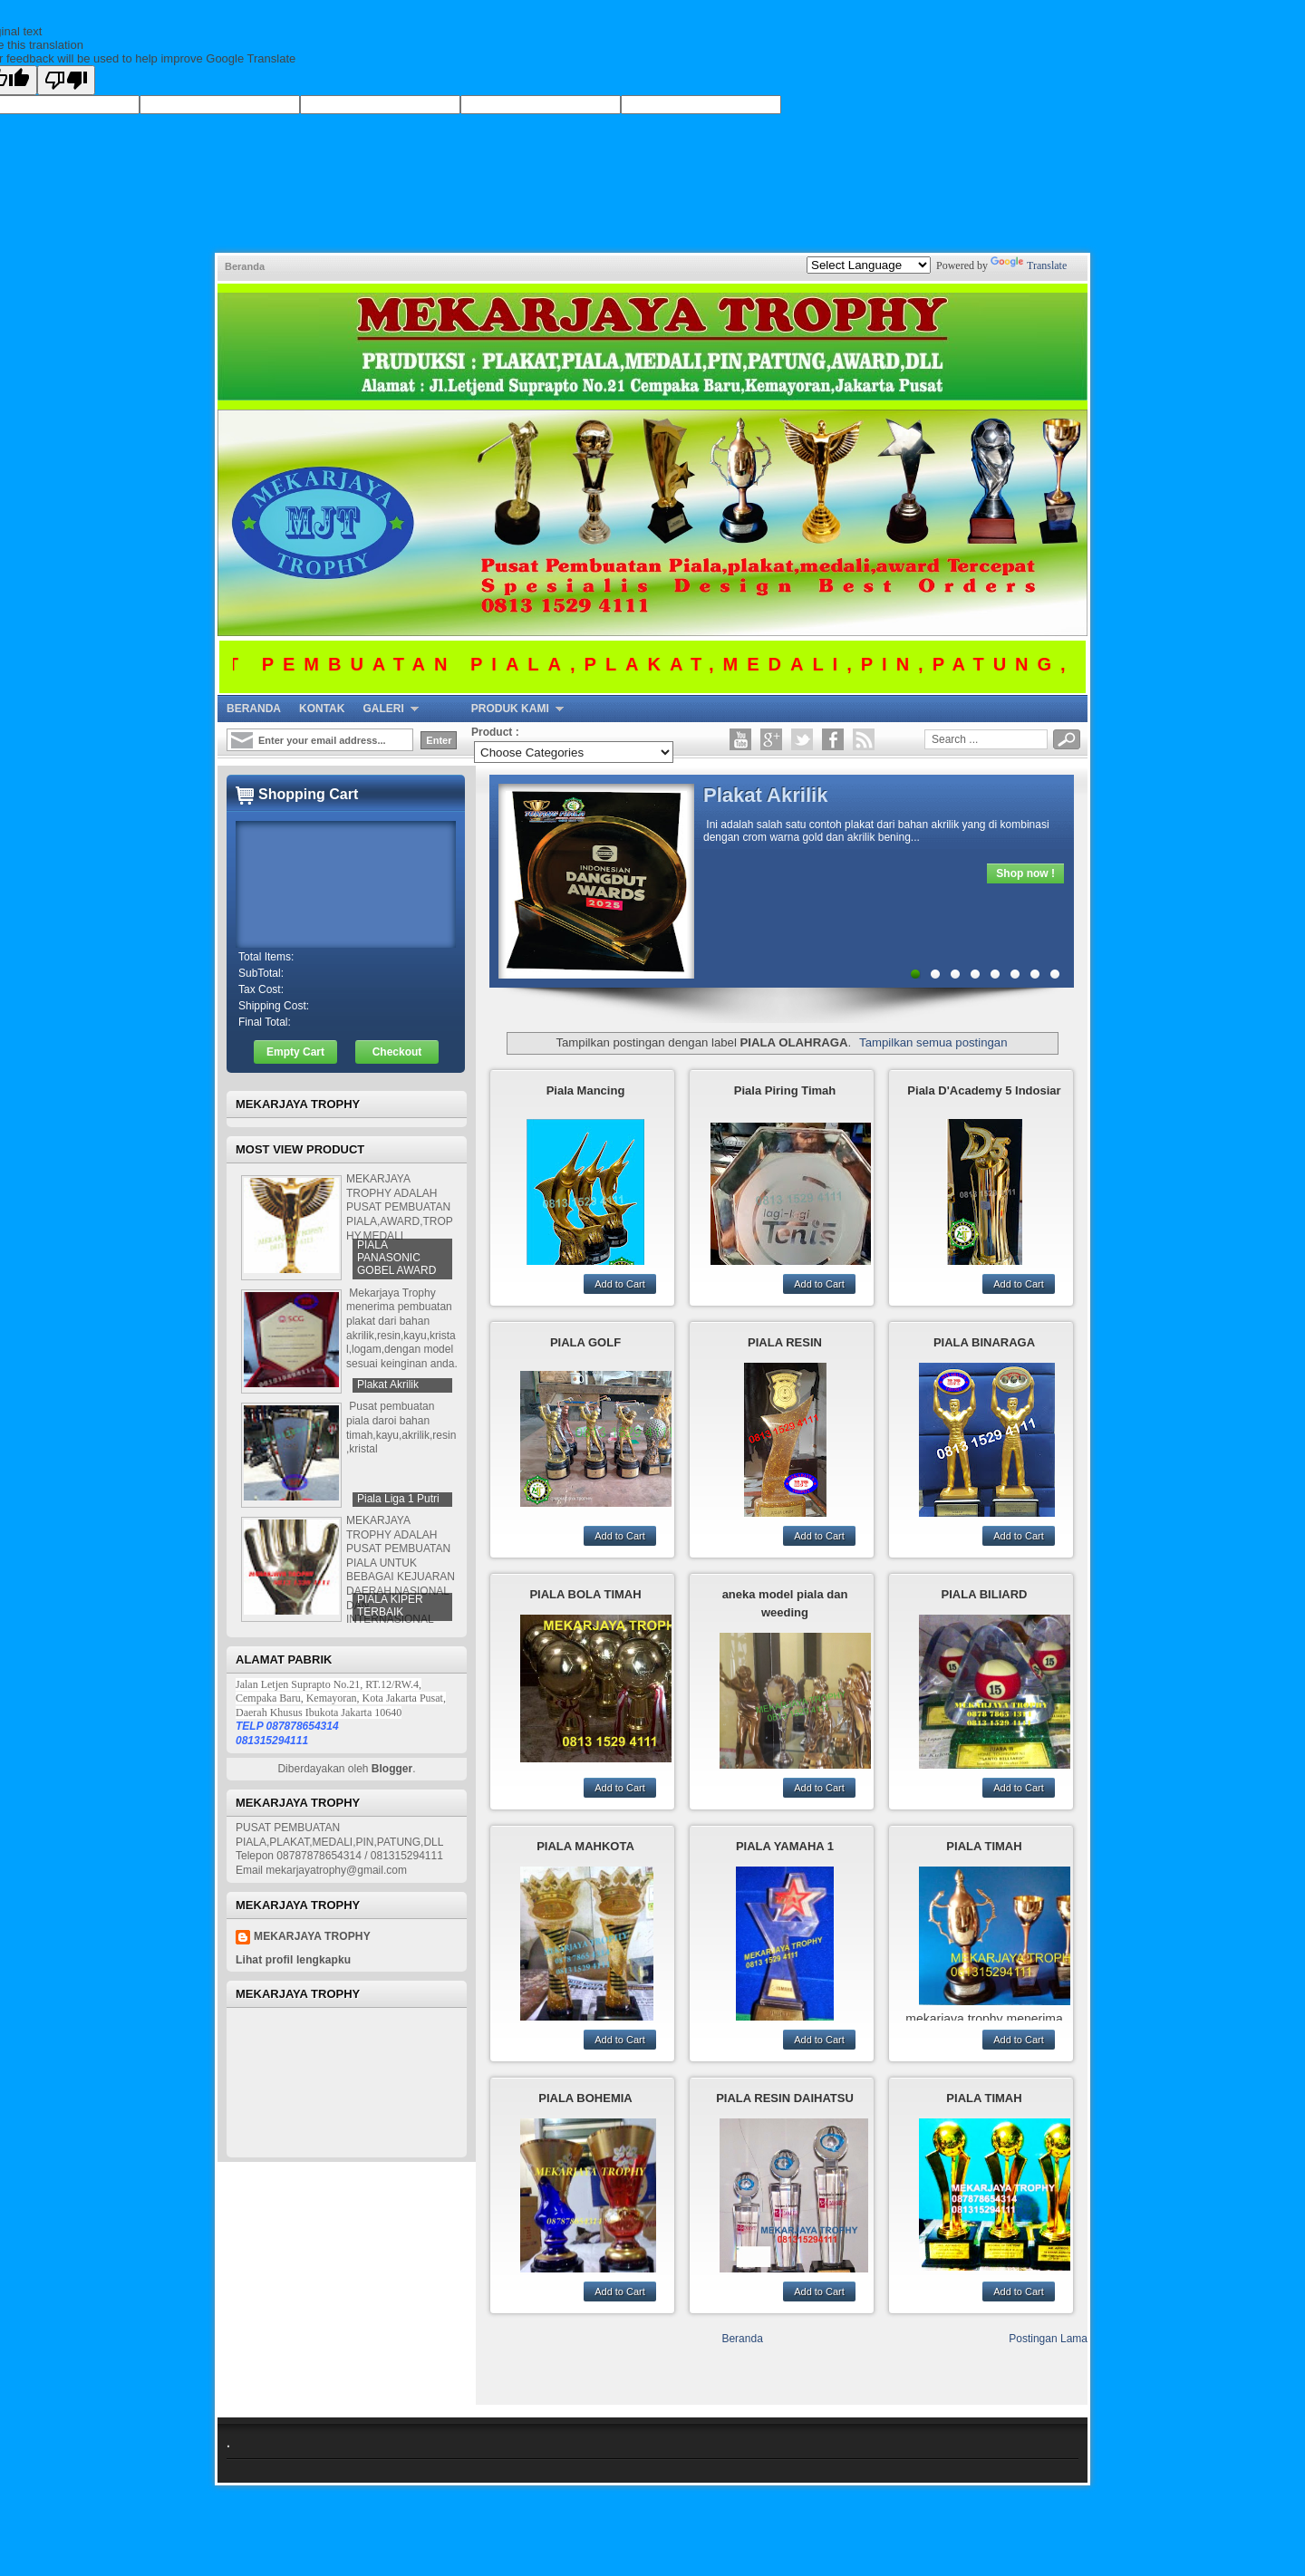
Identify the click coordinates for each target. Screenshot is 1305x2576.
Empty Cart (295, 1052)
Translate (1029, 265)
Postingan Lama (1048, 2338)
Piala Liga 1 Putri (398, 1498)
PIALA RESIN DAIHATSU (785, 2098)
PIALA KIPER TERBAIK (390, 1605)
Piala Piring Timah (785, 1090)
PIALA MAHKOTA (585, 1846)
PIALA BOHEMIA (585, 2098)
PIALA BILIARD (985, 1594)
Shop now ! (1025, 873)
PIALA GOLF (585, 1342)
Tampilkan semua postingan (933, 1042)
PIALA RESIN (785, 1342)
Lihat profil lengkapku (293, 1960)
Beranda (245, 266)
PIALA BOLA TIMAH (585, 1594)
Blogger (392, 1768)
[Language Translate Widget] (869, 265)
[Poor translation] (66, 80)
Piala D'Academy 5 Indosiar (983, 1090)
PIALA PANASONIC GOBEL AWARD (396, 1258)
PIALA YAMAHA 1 (785, 1846)
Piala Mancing (585, 1090)
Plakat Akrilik (765, 795)
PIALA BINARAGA (984, 1342)
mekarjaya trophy (312, 1936)
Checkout (397, 1052)
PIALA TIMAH (983, 1846)
